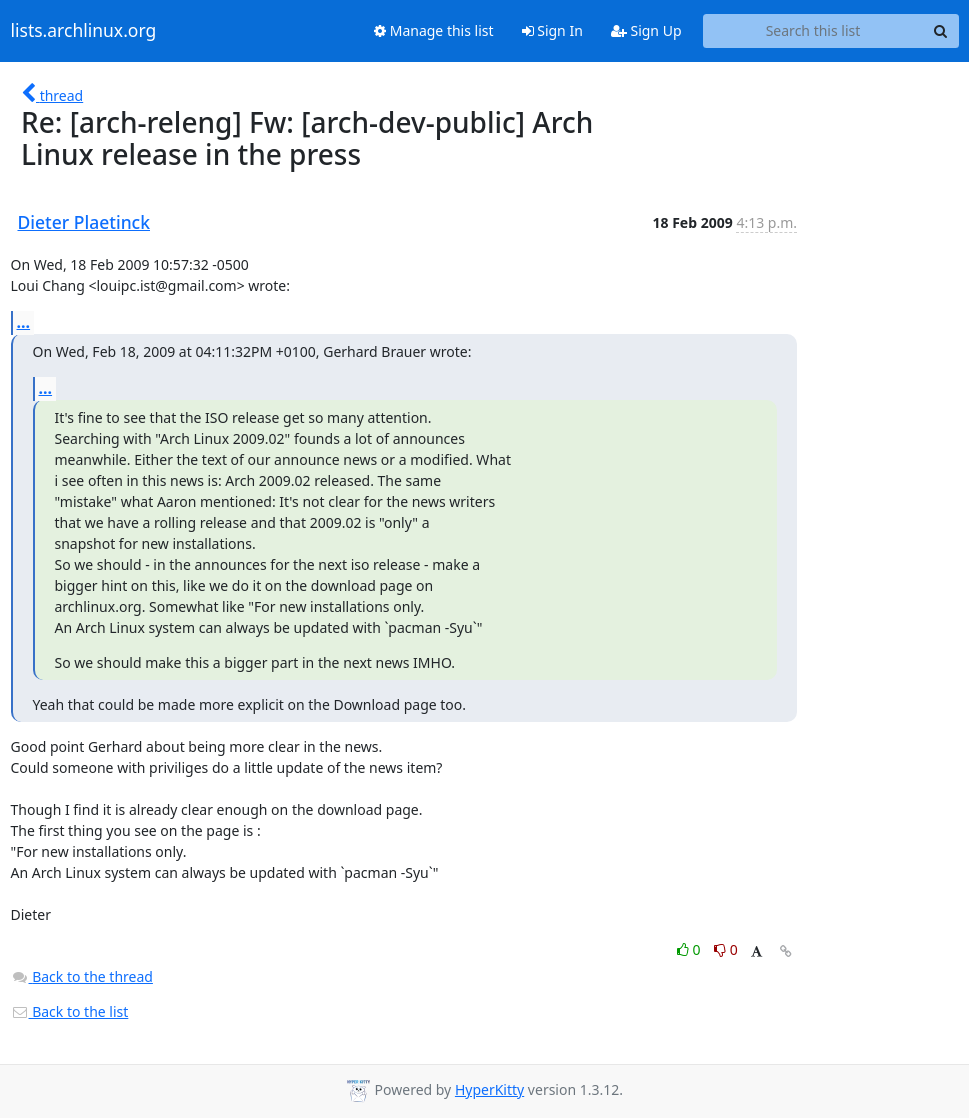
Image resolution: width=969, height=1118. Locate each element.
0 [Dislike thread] (726, 949)
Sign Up (646, 30)
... (24, 322)
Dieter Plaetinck (84, 222)
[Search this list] (813, 31)
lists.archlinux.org (84, 31)
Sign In (552, 30)
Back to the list (70, 1011)
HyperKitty (489, 1089)
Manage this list (434, 30)
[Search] (941, 31)
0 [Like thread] (690, 949)
